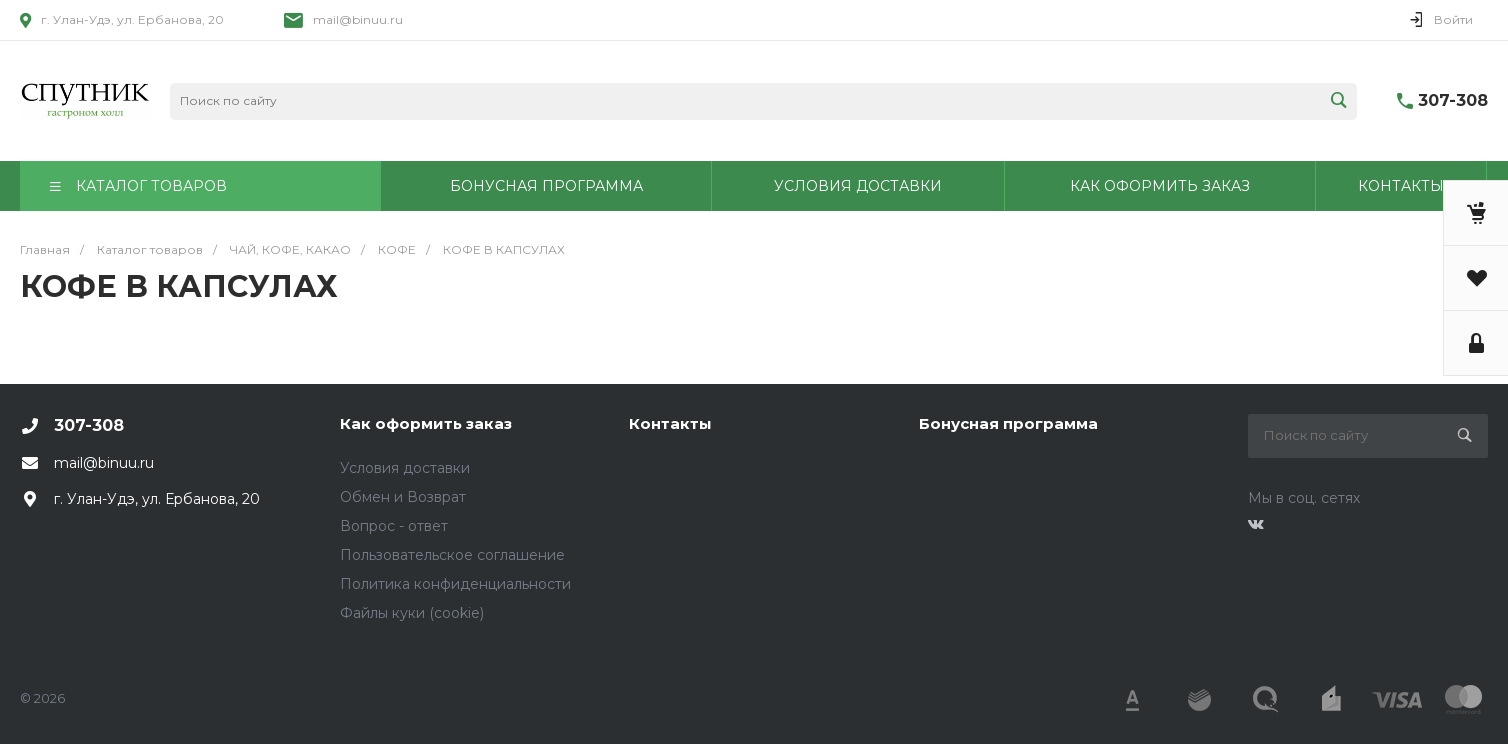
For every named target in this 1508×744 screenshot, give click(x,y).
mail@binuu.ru (358, 19)
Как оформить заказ (426, 423)
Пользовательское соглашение (452, 555)
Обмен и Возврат (403, 497)
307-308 (1453, 100)
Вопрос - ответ (394, 526)
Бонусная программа (1008, 423)
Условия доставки (405, 468)
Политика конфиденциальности (455, 584)
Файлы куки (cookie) (412, 613)
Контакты (670, 423)
